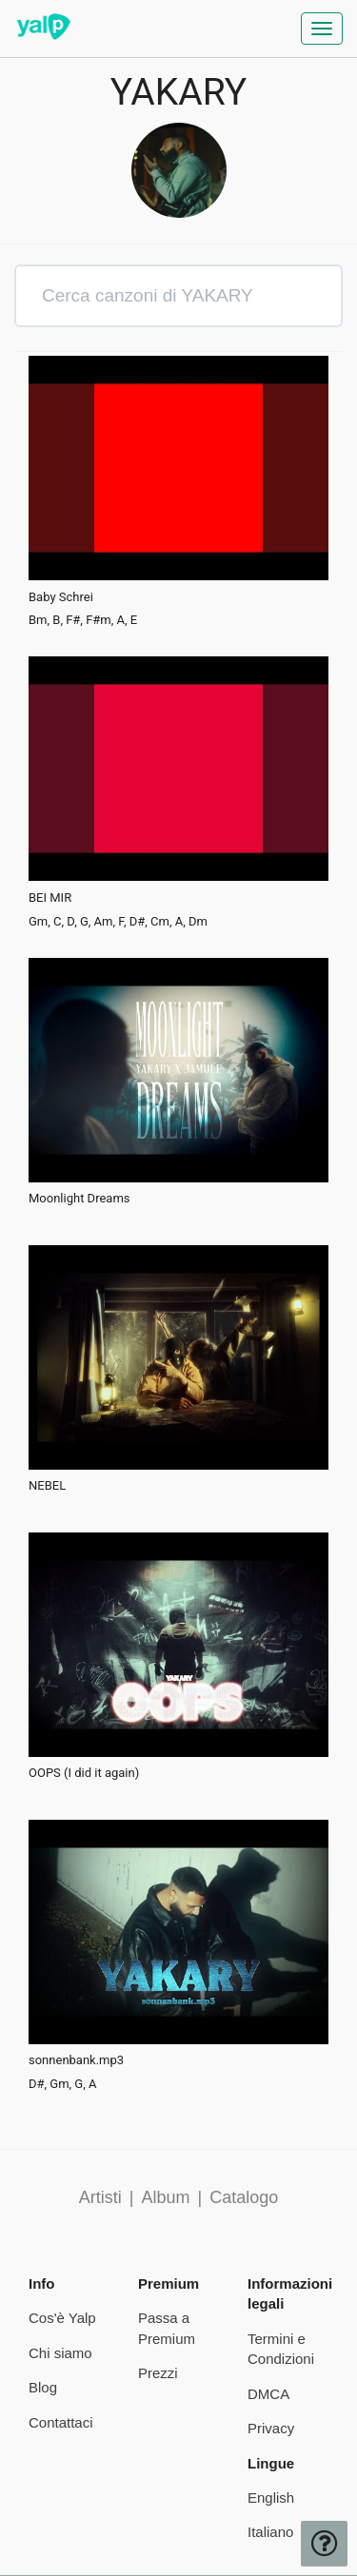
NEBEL (47, 1486)
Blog (43, 2387)
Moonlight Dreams (79, 1198)
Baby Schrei (61, 597)
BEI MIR (50, 898)
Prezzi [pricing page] (158, 2373)
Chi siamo (60, 2353)
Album (165, 2197)
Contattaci (61, 2422)
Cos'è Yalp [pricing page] (62, 2318)
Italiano (270, 2532)
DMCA (268, 2394)
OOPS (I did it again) (84, 1773)
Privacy (271, 2428)
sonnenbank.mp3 (76, 2060)
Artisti (100, 2197)
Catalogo (243, 2197)
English (271, 2497)
